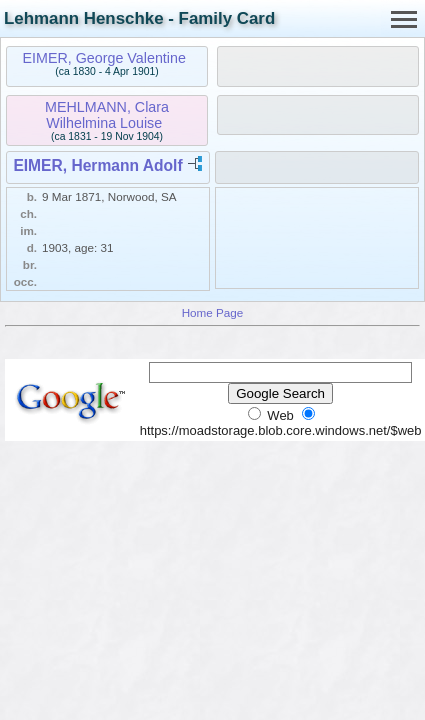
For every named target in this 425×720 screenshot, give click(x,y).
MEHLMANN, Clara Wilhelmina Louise (107, 115)
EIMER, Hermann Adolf (97, 165)
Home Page (213, 312)
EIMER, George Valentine (103, 58)
